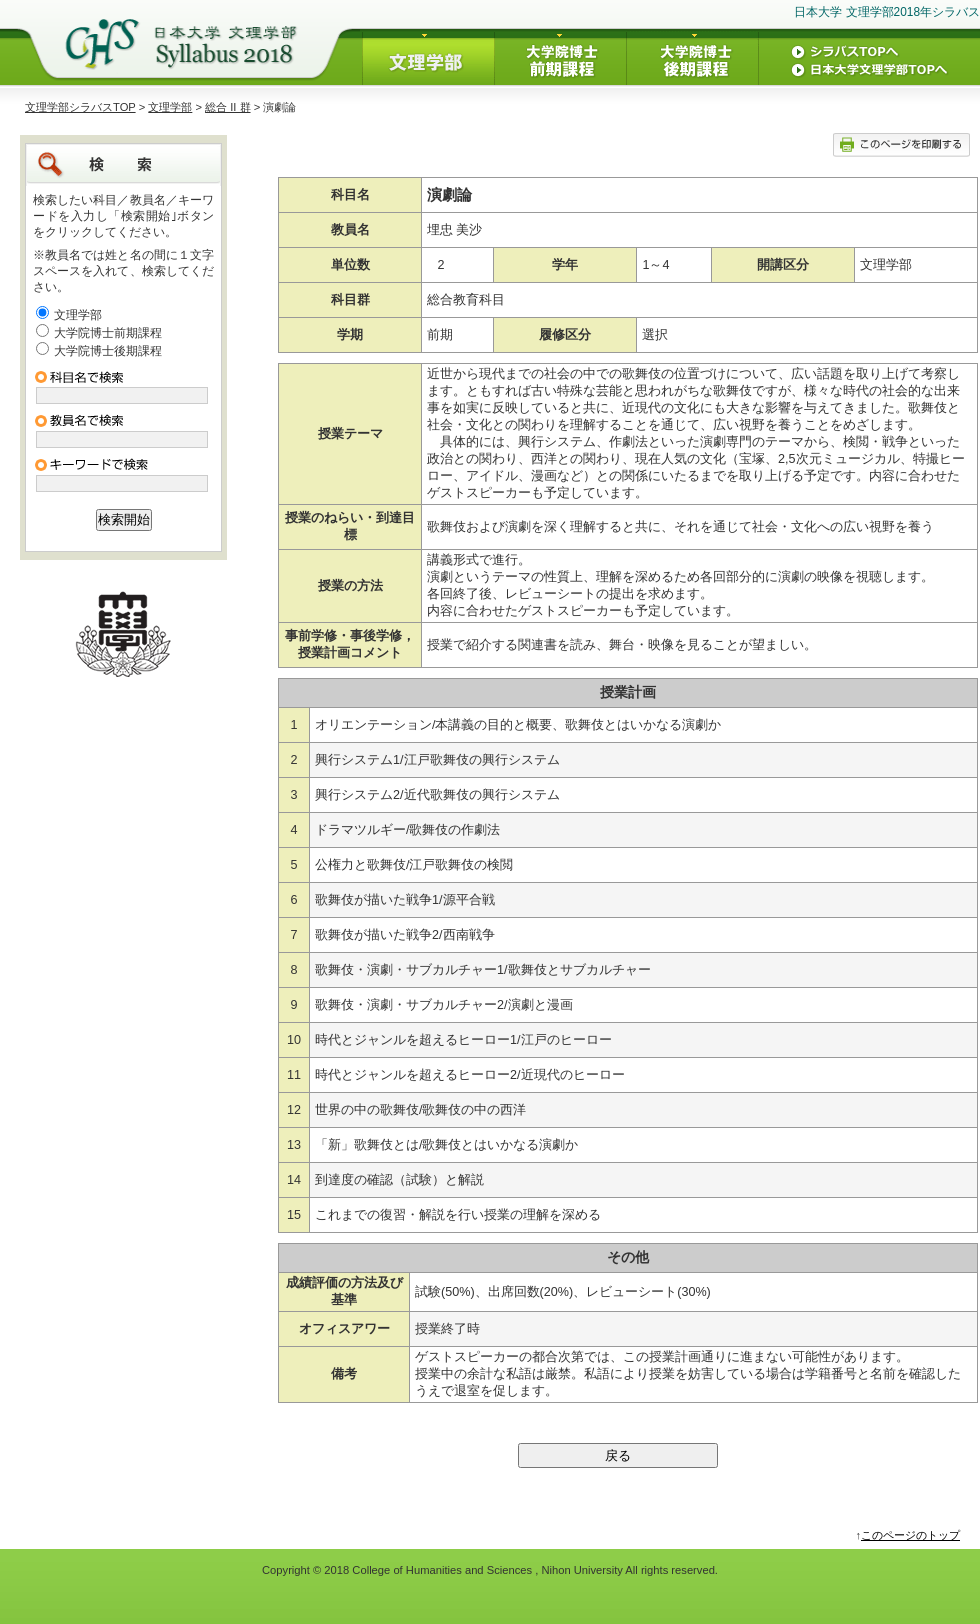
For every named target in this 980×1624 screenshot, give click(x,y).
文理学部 (170, 107)
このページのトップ (910, 1535)
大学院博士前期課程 (108, 333)
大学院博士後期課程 (108, 351)
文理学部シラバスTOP (80, 107)
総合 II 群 (227, 107)
